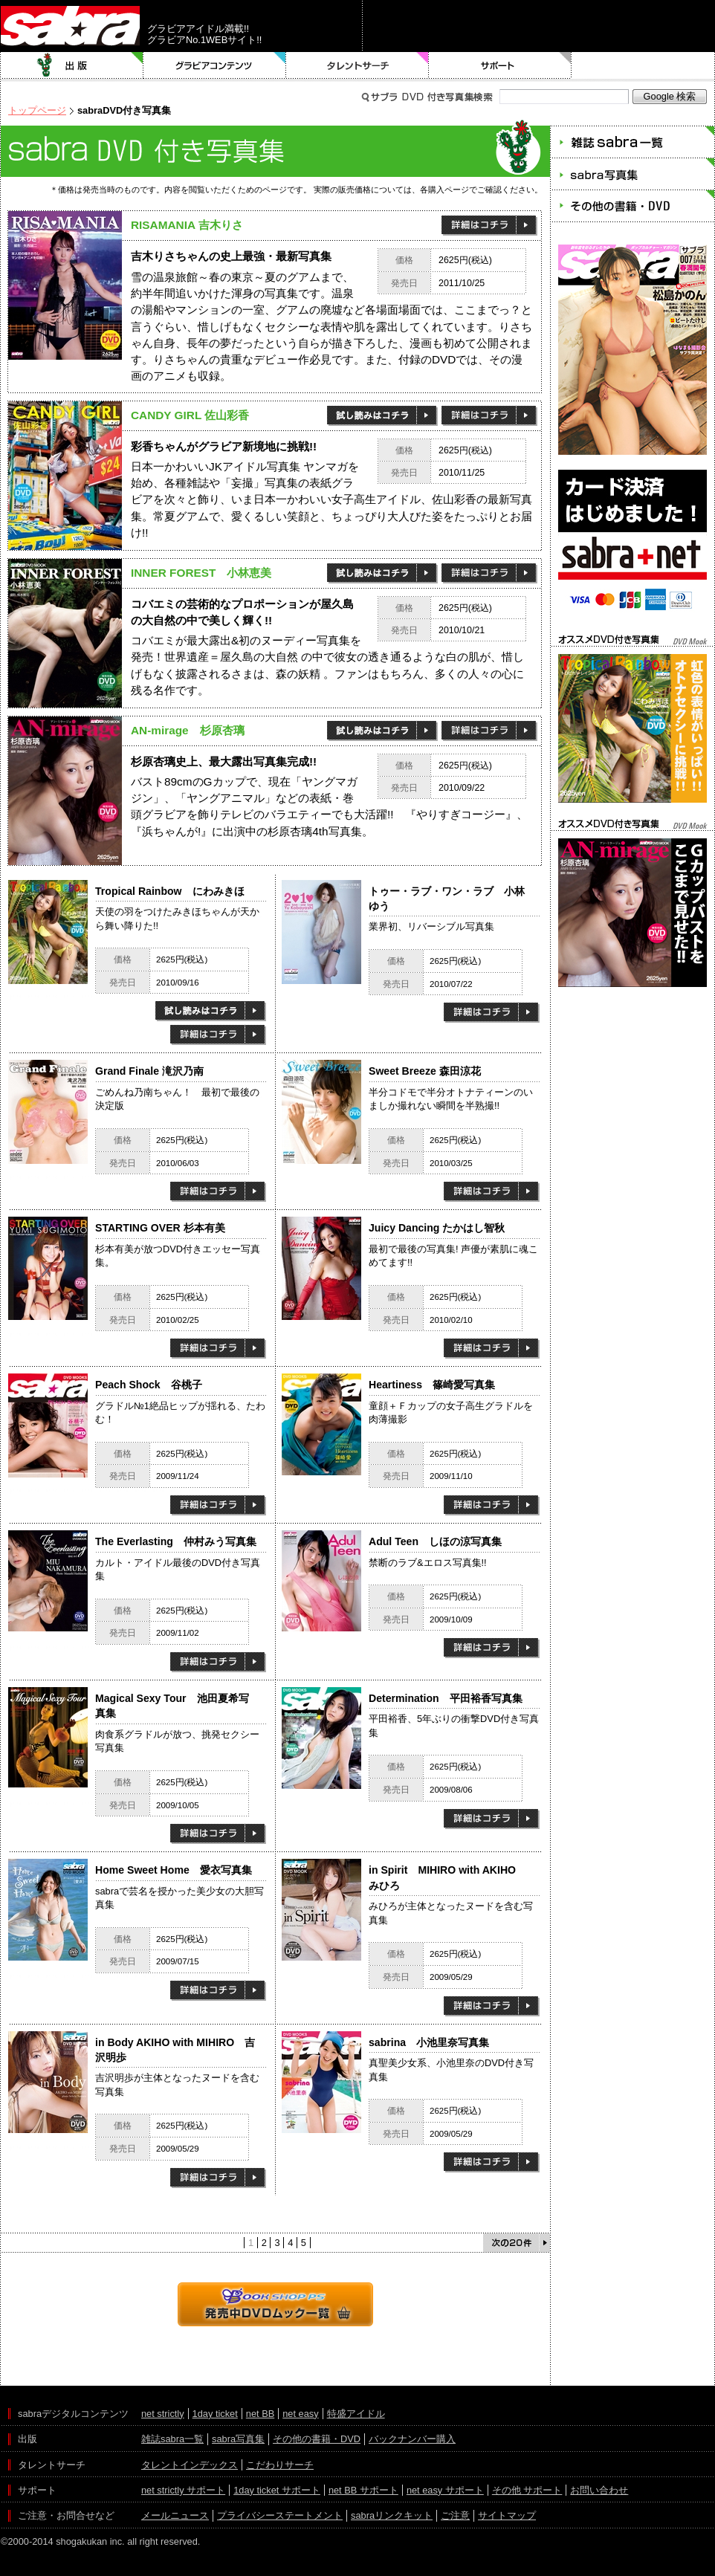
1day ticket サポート (276, 2490)
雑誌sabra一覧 (172, 2438)
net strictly (162, 2413)
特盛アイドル (356, 2413)
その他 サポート (527, 2490)
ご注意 (455, 2515)
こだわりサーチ (280, 2464)
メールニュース (175, 2515)
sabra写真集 (238, 2438)
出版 (72, 65)
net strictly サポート (183, 2490)
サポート (500, 65)
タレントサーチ (357, 65)
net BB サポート (363, 2490)
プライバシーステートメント (280, 2515)
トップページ (37, 110)
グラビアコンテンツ (214, 65)
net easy (300, 2413)
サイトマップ (507, 2515)
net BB (260, 2413)
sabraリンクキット (392, 2515)
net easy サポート (445, 2490)
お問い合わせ (599, 2490)
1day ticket (215, 2413)
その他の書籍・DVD (316, 2438)
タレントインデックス (189, 2464)
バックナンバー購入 (412, 2438)
